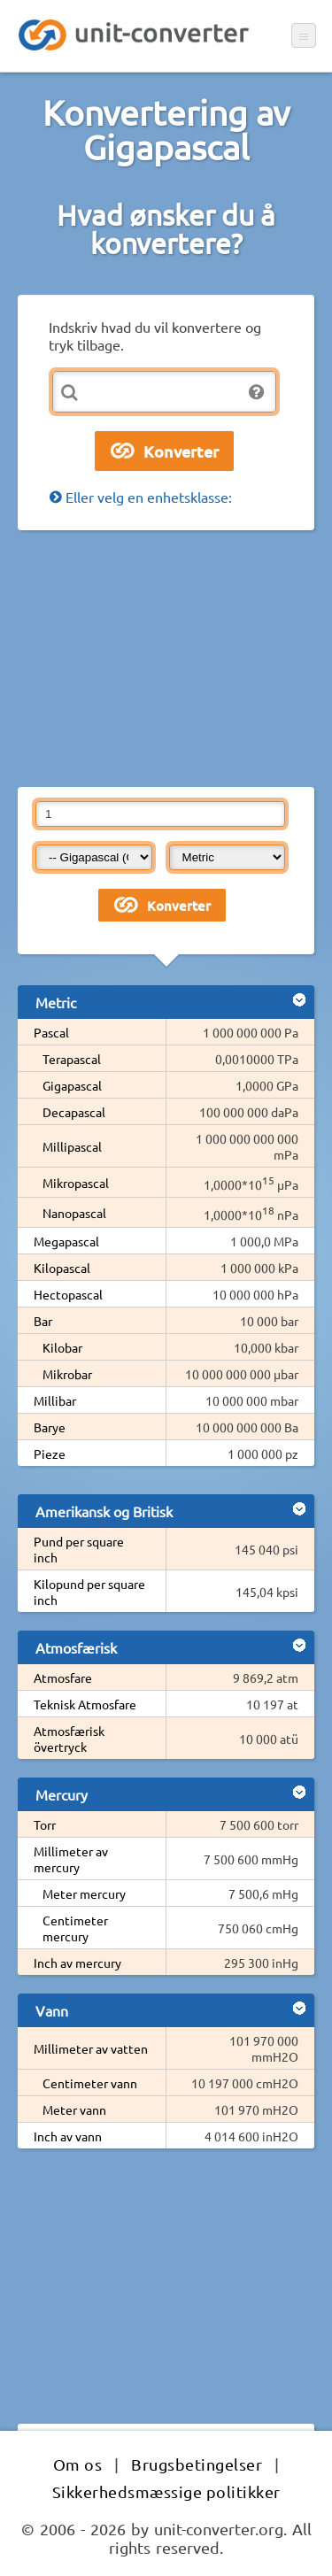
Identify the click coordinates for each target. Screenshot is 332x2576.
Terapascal (71, 1059)
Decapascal (73, 1112)
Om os (78, 2464)
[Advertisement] (166, 658)
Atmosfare (63, 1677)
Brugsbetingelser (196, 2464)
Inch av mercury (77, 1963)
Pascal (51, 1032)
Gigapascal (72, 1085)
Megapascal (66, 1241)
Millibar (55, 1400)
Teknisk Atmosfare (85, 1704)
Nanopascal (74, 1213)
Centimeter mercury (75, 1928)
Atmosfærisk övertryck (69, 1739)
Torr (45, 1824)
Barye (50, 1427)
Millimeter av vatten (91, 2048)
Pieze (50, 1454)
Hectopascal (68, 1294)
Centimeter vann (89, 2083)
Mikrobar (67, 1374)
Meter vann (74, 2109)
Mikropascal (75, 1183)
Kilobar (62, 1347)
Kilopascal (62, 1268)
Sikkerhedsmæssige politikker (166, 2491)
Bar (43, 1321)
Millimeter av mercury (71, 1859)
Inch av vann (68, 2136)
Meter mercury (84, 1893)
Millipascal (72, 1146)
